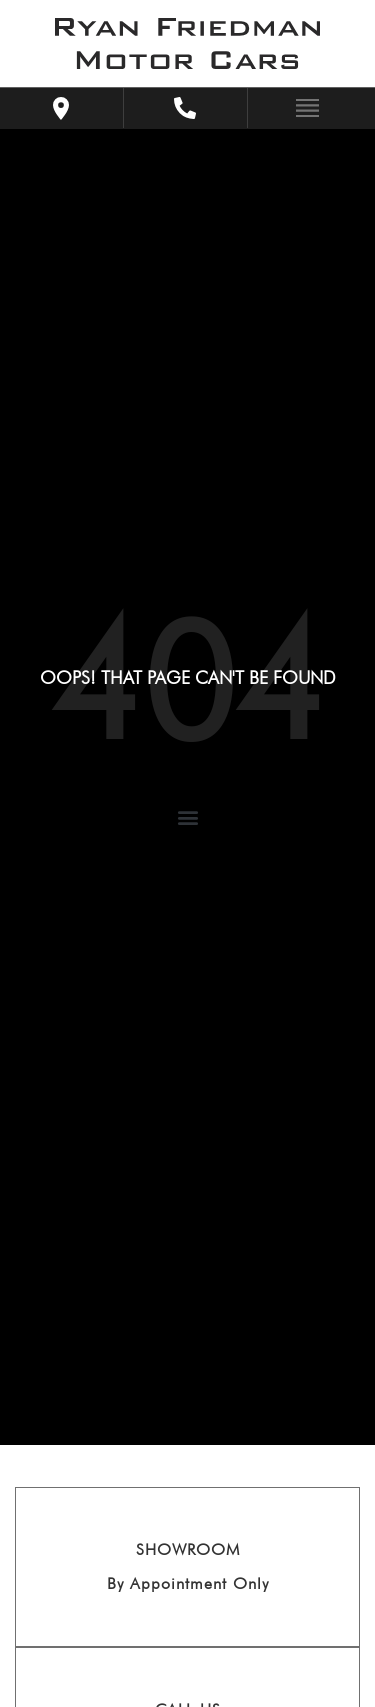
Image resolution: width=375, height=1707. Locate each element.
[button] (187, 817)
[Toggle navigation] (302, 106)
